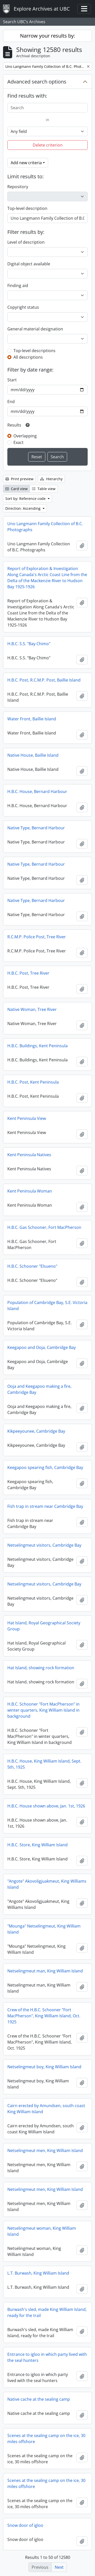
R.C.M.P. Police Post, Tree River (36, 937)
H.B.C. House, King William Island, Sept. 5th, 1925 (44, 1764)
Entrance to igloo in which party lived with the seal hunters (47, 2357)
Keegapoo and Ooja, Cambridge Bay (41, 1347)
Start (12, 380)
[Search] (47, 107)
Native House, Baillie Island (33, 755)
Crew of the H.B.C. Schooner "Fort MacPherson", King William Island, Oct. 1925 (43, 2016)
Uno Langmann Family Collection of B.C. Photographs (45, 526)
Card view (16, 488)
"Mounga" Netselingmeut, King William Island (44, 1929)
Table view (43, 488)
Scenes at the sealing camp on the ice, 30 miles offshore (46, 2438)
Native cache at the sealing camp (38, 2399)
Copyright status (23, 307)
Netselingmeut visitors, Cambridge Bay (44, 1545)
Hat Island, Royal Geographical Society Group (43, 1626)
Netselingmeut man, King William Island (45, 1971)
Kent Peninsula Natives (29, 1154)
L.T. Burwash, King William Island (38, 2273)
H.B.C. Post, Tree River (28, 973)
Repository (17, 186)
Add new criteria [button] (26, 162)
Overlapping (25, 436)
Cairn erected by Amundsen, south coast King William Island (46, 2108)
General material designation (35, 329)
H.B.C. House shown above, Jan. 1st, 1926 (46, 1806)
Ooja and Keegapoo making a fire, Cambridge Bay (39, 1389)
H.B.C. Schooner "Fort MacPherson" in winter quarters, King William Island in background (43, 1710)
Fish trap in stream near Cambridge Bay (45, 1506)
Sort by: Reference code (26, 498)
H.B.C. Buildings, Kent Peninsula (37, 1046)
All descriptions (28, 357)
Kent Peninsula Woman (29, 1191)
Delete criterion (48, 145)
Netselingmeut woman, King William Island (41, 2231)
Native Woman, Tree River (32, 1009)
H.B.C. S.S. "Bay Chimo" (28, 643)
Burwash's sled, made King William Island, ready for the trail (47, 2312)
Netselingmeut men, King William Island (45, 2150)
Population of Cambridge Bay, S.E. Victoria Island (47, 1305)
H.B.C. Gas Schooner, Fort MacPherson (44, 1227)
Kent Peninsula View (26, 1118)
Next (59, 2567)
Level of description (26, 242)
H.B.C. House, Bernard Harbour (37, 791)
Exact (18, 442)
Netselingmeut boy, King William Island (44, 2067)
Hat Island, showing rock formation (40, 1668)
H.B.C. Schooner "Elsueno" (32, 1266)
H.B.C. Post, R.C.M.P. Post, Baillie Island (44, 680)
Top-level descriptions (34, 350)
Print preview (19, 478)
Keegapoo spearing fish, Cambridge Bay (45, 1467)
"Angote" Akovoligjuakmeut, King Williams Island (46, 1884)
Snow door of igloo (25, 2525)
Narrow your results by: (47, 35)
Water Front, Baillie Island (31, 719)
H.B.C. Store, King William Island (37, 1845)
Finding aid (17, 285)
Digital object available (28, 264)
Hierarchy (51, 478)
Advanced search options (36, 81)
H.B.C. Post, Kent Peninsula (33, 1082)
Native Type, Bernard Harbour (36, 828)
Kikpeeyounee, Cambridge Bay (36, 1431)
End (11, 401)
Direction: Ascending (23, 508)
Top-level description (27, 208)
